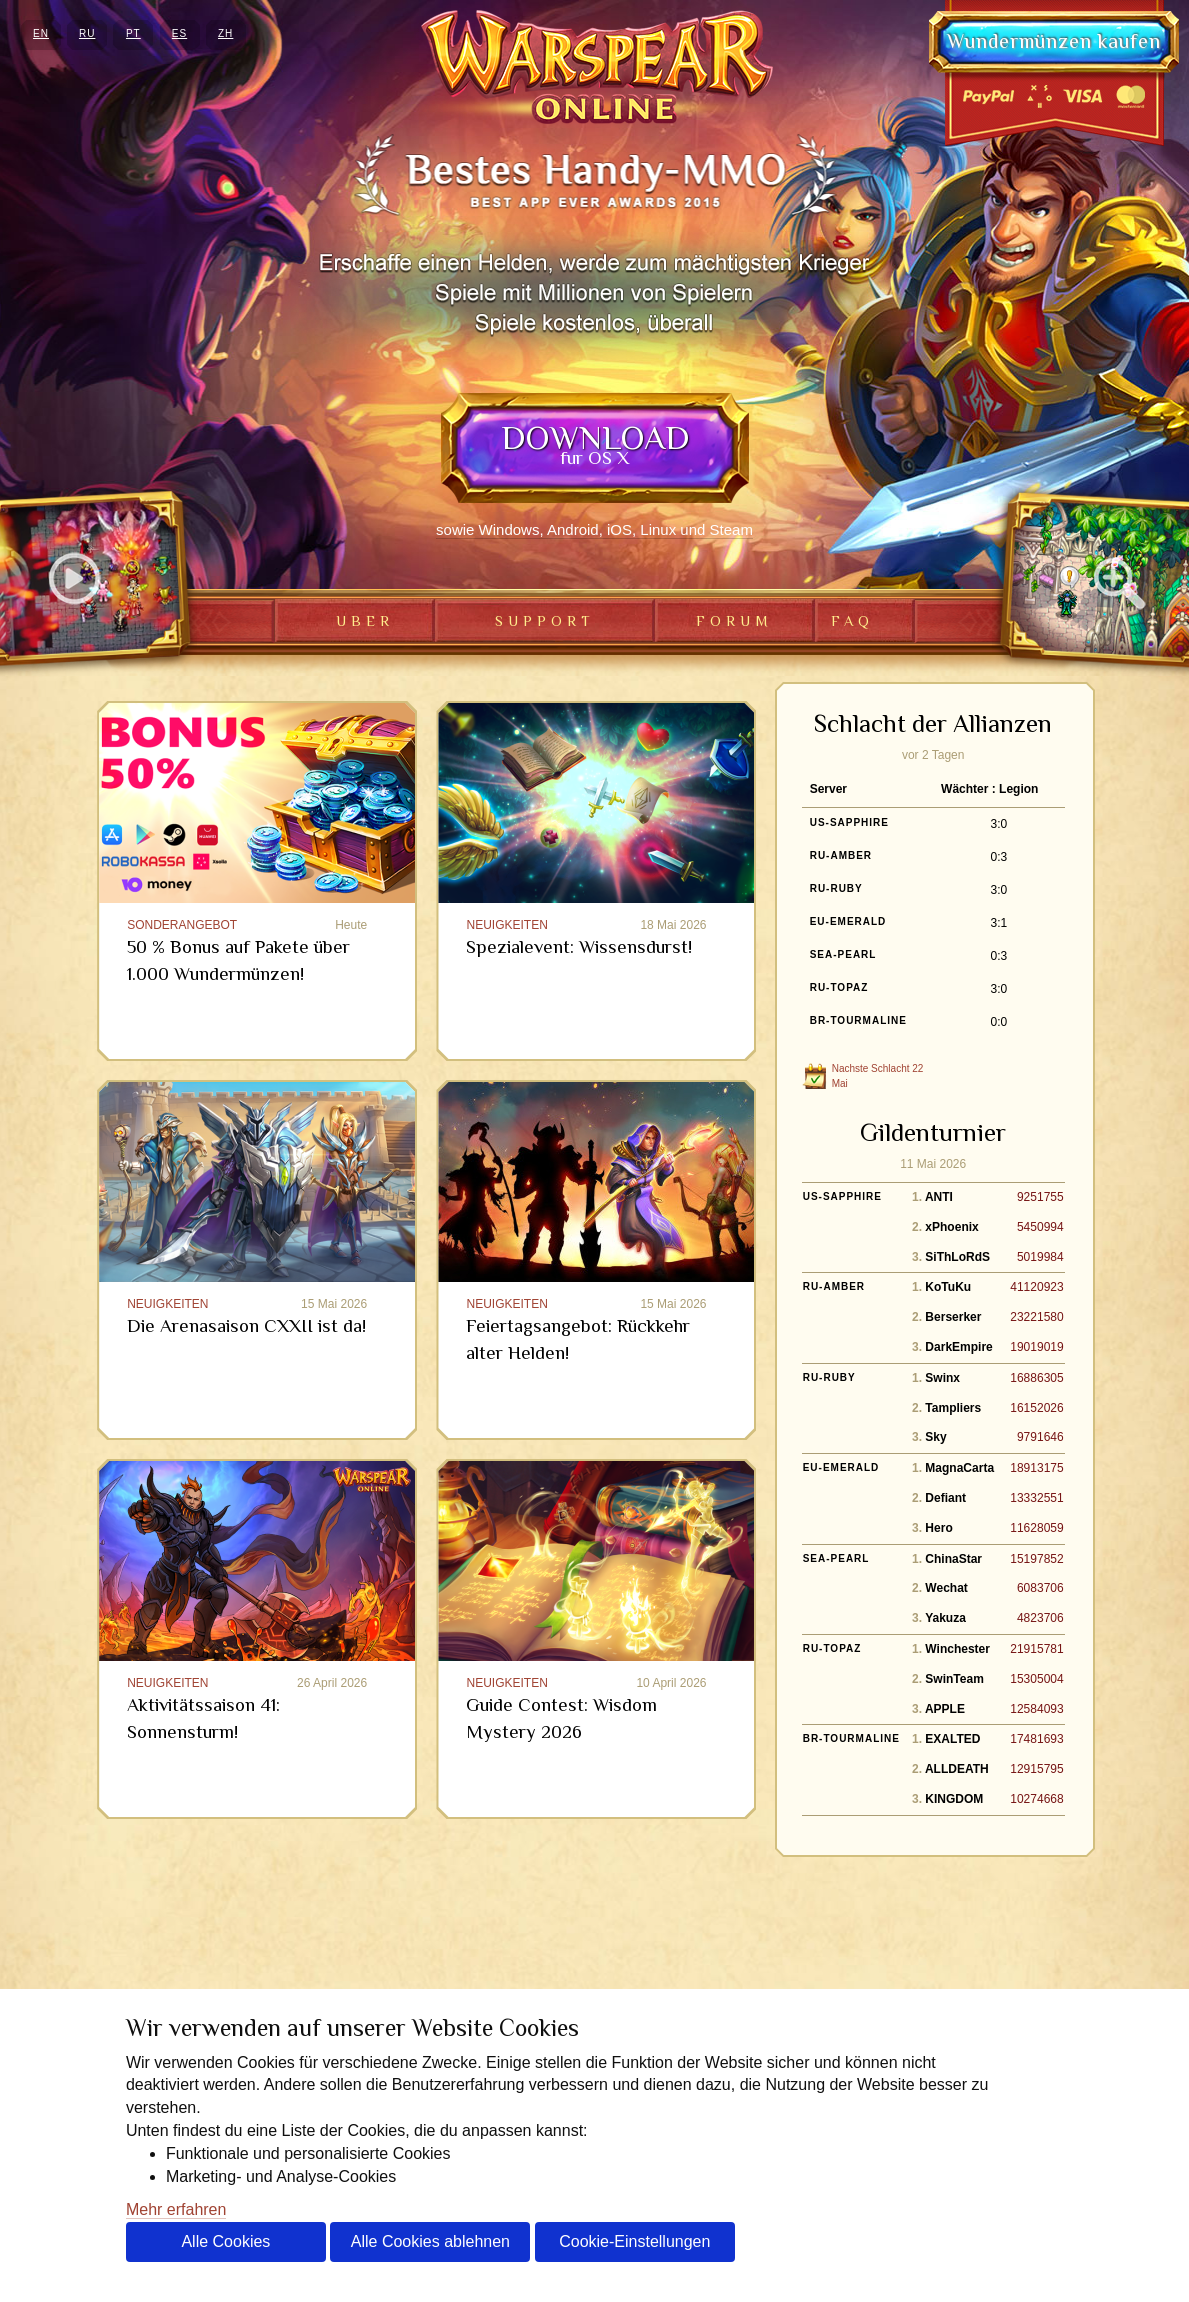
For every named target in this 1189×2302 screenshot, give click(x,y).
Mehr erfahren (176, 2209)
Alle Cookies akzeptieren (225, 2247)
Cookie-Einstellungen (634, 2241)
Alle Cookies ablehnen (430, 2241)
